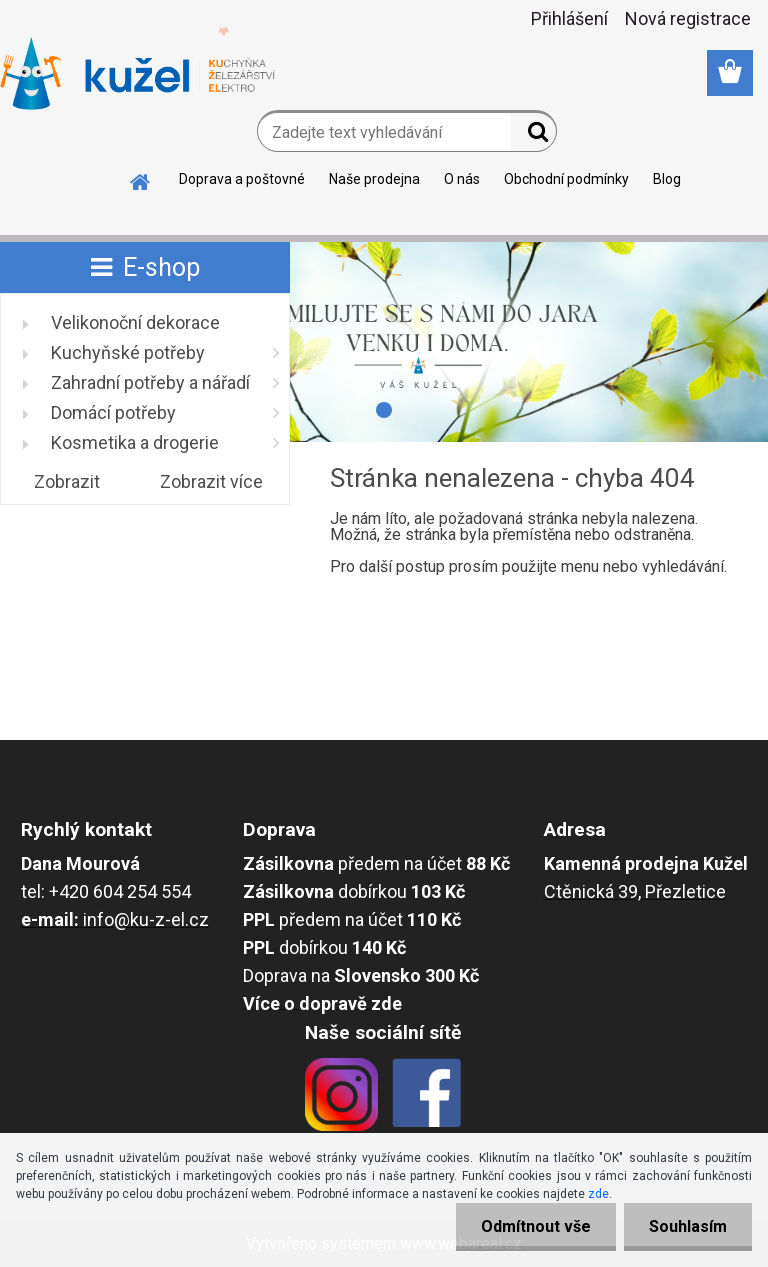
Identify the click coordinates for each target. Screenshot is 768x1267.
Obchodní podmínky (566, 179)
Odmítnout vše (536, 1226)
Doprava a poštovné (242, 179)
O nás (462, 179)
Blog (667, 179)
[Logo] (137, 74)
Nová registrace (688, 18)
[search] (533, 136)
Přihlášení (569, 18)
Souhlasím (688, 1226)
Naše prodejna (374, 179)
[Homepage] (141, 179)
